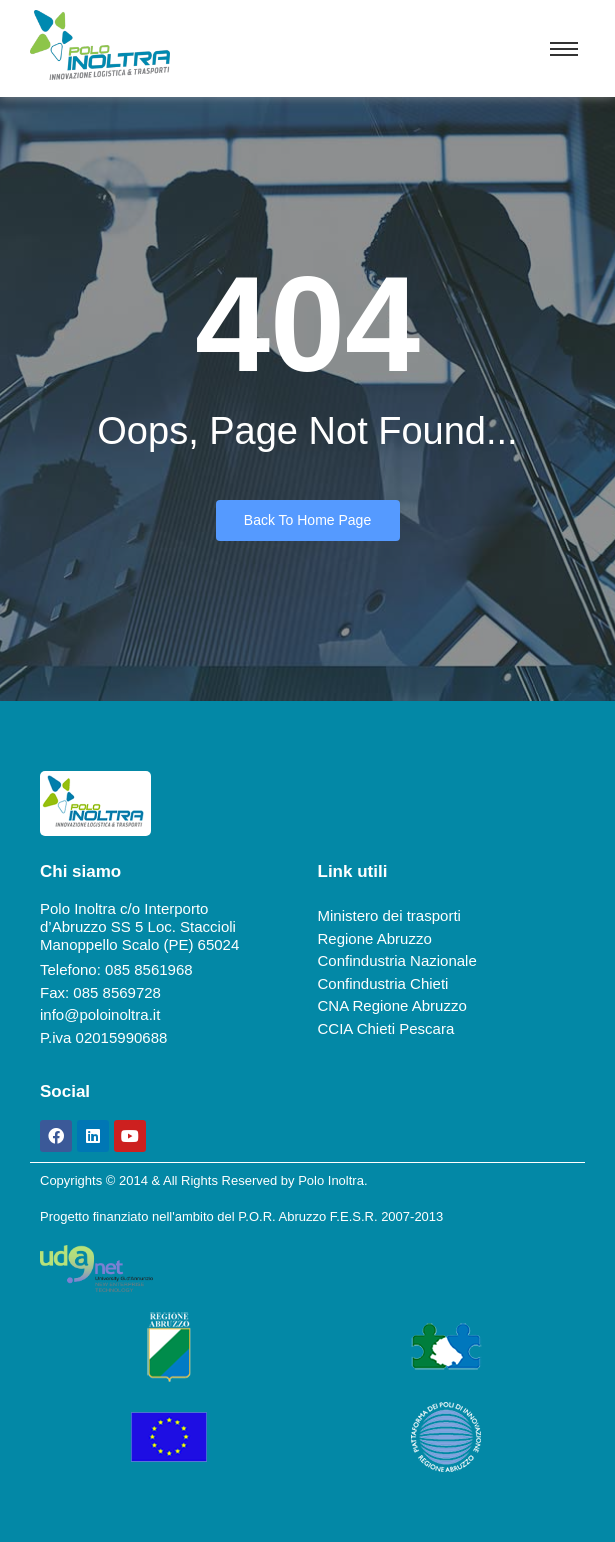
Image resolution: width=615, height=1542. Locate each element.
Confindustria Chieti (383, 983)
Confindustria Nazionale (397, 960)
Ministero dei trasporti (389, 915)
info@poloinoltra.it (100, 1014)
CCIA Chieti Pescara (386, 1028)
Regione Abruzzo (375, 938)
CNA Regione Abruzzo (392, 1005)
